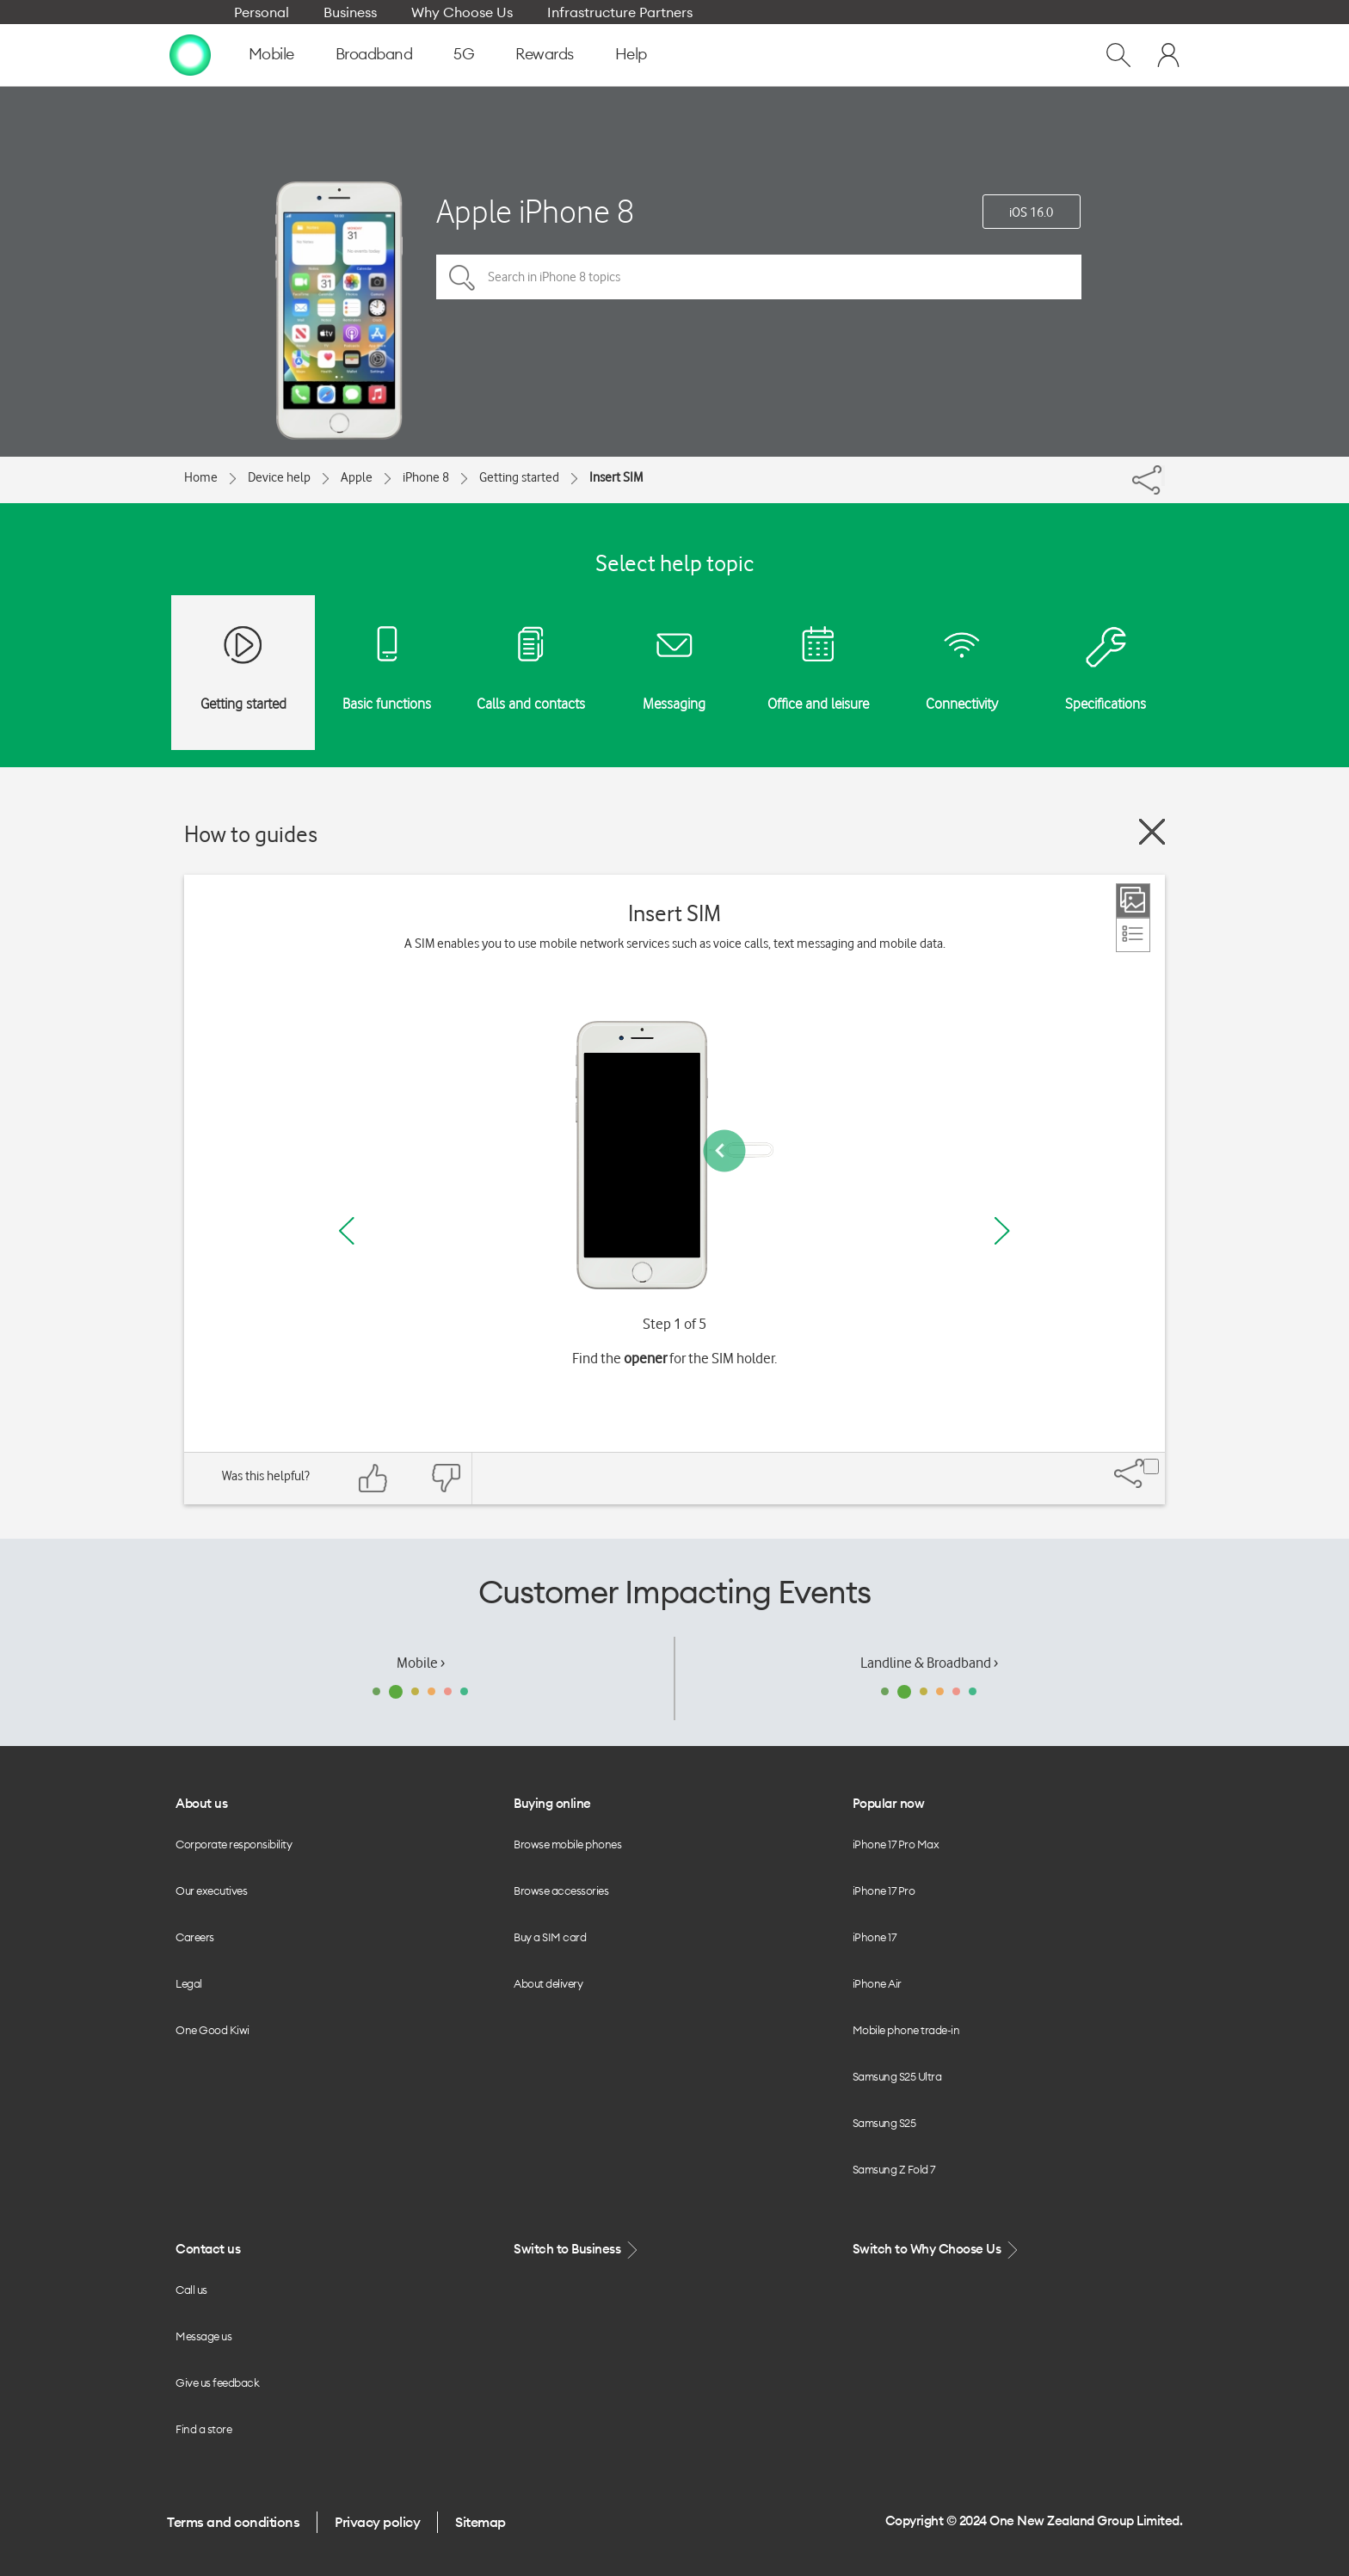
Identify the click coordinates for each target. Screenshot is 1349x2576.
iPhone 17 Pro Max (896, 1844)
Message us (203, 2336)
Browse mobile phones (567, 1844)
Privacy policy (377, 2521)
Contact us (208, 2249)
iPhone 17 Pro (884, 1890)
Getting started (519, 477)
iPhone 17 (874, 1937)
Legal (189, 1983)
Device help (279, 477)
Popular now (889, 1803)
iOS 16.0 (1031, 212)
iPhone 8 (426, 477)
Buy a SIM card (550, 1937)
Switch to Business (577, 2250)
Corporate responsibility (234, 1844)
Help (631, 54)
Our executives (211, 1890)
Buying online (552, 1803)
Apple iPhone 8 (535, 211)
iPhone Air (877, 1983)
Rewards (544, 54)
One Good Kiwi (212, 2030)
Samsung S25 (884, 2123)
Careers (195, 1937)
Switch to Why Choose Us (937, 2250)
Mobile (271, 54)
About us (201, 1803)
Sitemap (480, 2521)
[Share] (1163, 475)
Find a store (203, 2429)
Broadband (374, 54)
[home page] (190, 54)
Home (201, 477)
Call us (191, 2289)
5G (463, 54)
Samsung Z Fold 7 (894, 2169)
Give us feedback (217, 2382)
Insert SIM (616, 477)
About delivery (548, 1983)
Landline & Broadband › (929, 1662)
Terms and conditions (233, 2521)
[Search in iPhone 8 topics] (758, 277)
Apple (357, 477)
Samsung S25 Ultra (897, 2076)
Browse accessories (561, 1890)
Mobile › (421, 1662)
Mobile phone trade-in (906, 2030)
